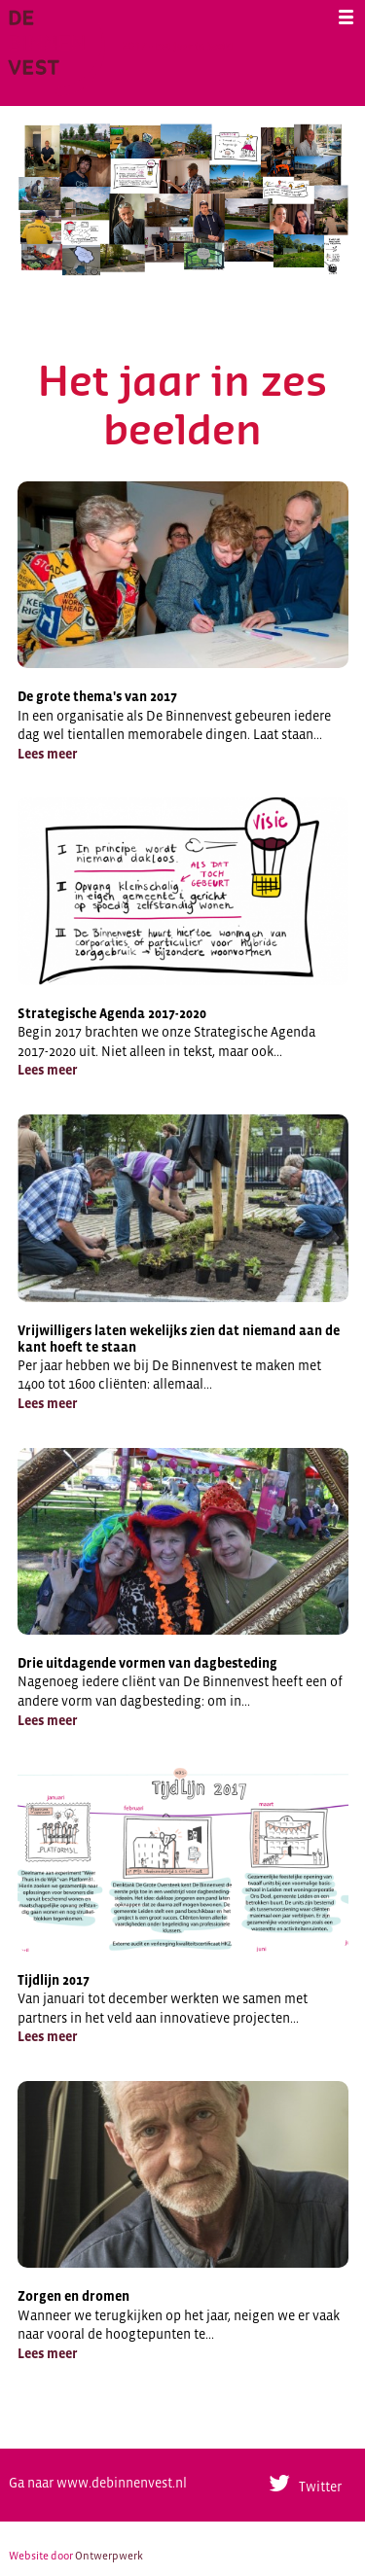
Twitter (320, 2486)
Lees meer (48, 753)
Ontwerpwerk (109, 2555)
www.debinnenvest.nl (121, 2482)
